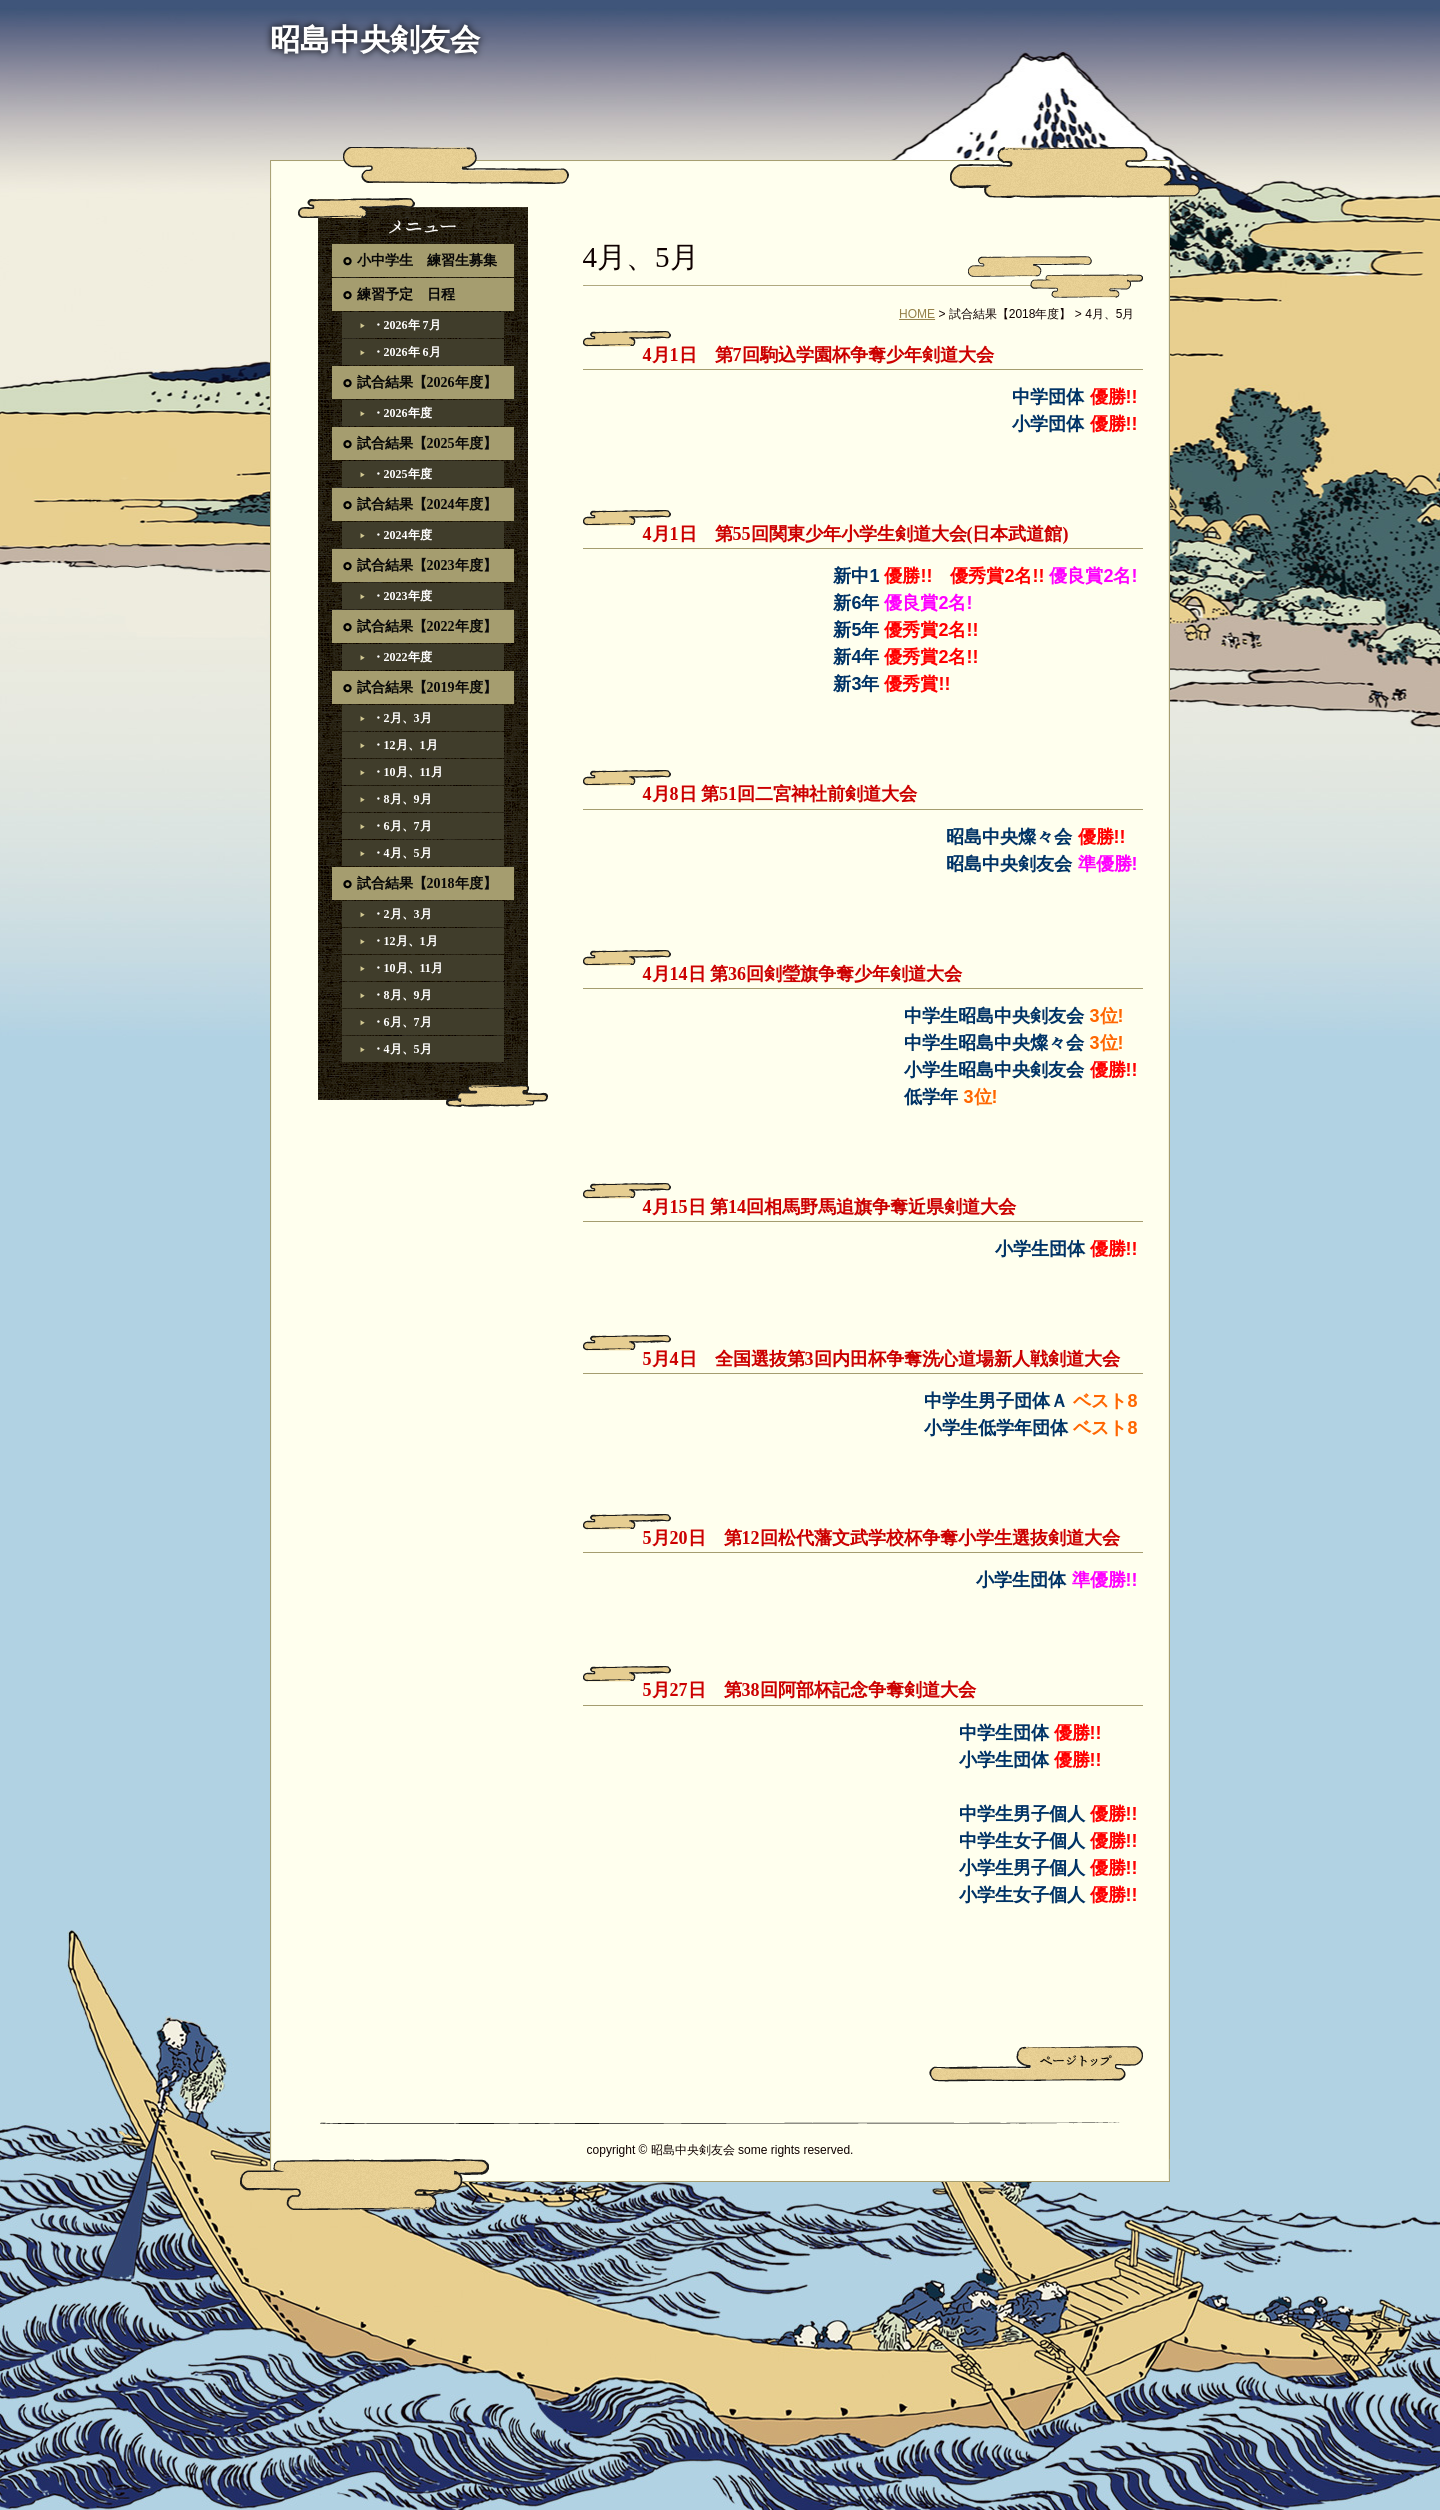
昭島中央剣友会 (375, 39)
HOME (917, 314)
